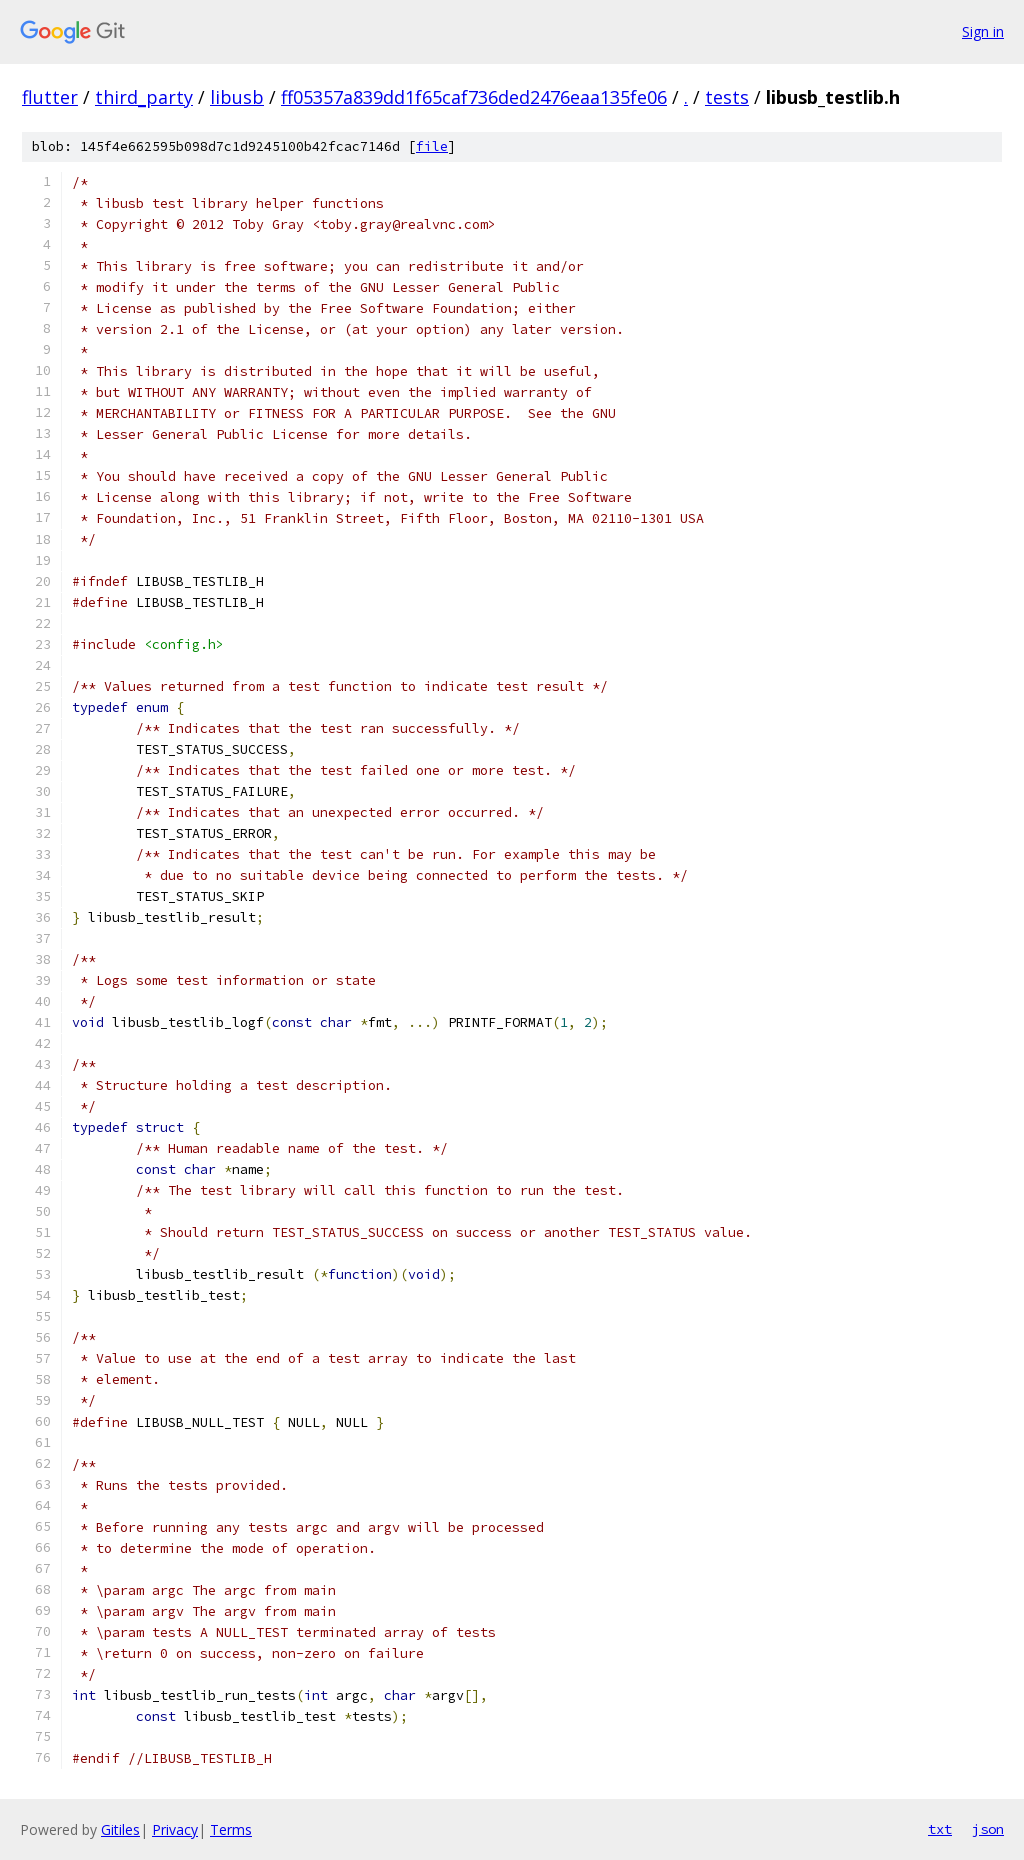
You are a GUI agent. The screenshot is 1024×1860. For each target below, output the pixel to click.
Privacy (175, 1829)
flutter (50, 97)
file (432, 146)
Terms (231, 1829)
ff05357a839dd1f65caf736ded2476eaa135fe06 (474, 97)
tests (727, 97)
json (988, 1829)
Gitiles (120, 1829)
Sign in (983, 31)
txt (940, 1829)
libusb (237, 97)
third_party (144, 97)
